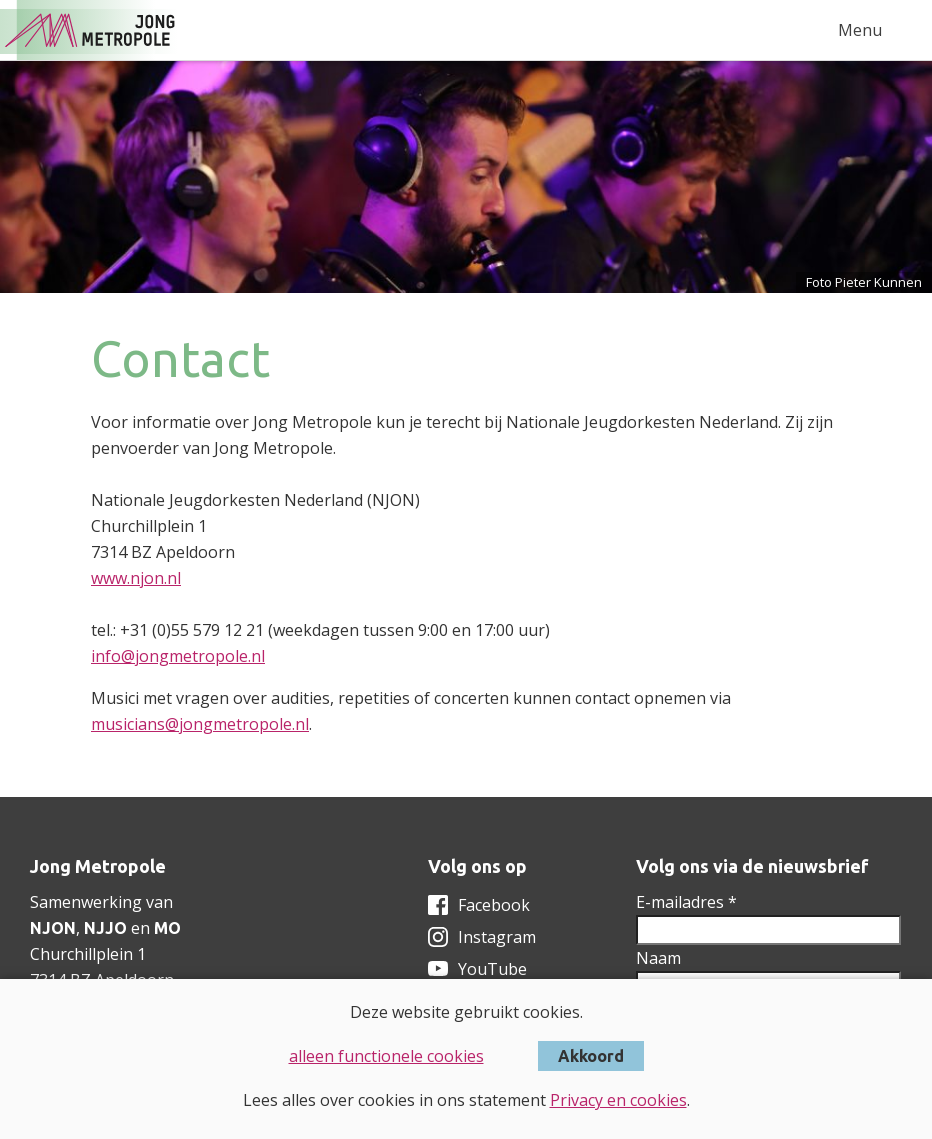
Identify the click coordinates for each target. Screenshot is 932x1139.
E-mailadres (686, 902)
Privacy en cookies (618, 1100)
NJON (53, 928)
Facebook (494, 905)
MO (167, 928)
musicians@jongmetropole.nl (200, 724)
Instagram (497, 937)
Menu (860, 30)
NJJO (105, 928)
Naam (658, 958)
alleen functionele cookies (386, 1056)
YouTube (492, 969)
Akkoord (591, 1056)
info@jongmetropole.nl (178, 656)
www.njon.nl (136, 578)
